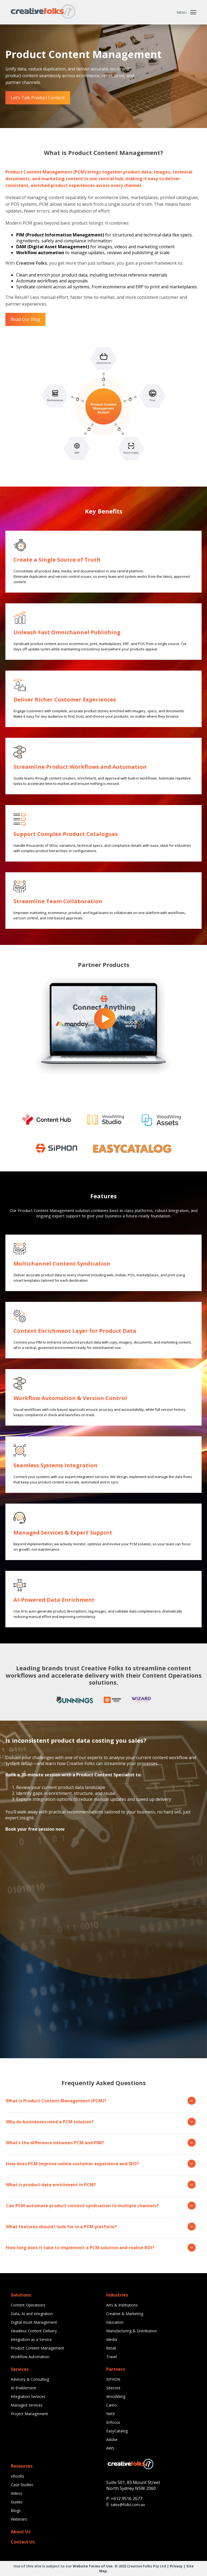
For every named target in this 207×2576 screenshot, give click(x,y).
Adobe (112, 2439)
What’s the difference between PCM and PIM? (101, 2143)
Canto (111, 2405)
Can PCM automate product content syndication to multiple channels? (101, 2206)
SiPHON (113, 2379)
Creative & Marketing (124, 2313)
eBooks (17, 2476)
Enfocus (113, 2422)
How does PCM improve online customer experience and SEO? (101, 2164)
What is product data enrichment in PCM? (101, 2185)
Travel (111, 2356)
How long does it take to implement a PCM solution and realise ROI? (101, 2248)
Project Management (29, 2413)
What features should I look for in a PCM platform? (101, 2227)
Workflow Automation (30, 2356)
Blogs (16, 2510)
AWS (110, 2448)
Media (111, 2339)
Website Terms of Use (93, 2566)
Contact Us (23, 2542)
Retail (111, 2348)
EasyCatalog (117, 2430)
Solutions (21, 2295)
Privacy (176, 2566)
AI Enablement (23, 2387)
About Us (20, 2532)
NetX (110, 2413)
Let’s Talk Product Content (38, 98)
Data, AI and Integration (32, 2313)
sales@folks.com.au (128, 2504)
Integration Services (28, 2396)
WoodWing (115, 2396)
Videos (16, 2493)
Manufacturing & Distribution (131, 2330)
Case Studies (22, 2484)
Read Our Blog (25, 319)
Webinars (19, 2519)
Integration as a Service (31, 2339)
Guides (17, 2501)
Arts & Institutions (122, 2305)
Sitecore (113, 2387)
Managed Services (27, 2405)
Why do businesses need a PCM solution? (101, 2122)
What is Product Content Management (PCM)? (101, 2101)
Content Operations (28, 2305)
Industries (117, 2295)
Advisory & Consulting (30, 2379)
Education (114, 2322)
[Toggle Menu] (193, 12)
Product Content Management (37, 2348)
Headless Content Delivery (34, 2330)
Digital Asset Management (34, 2322)
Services (20, 2369)
